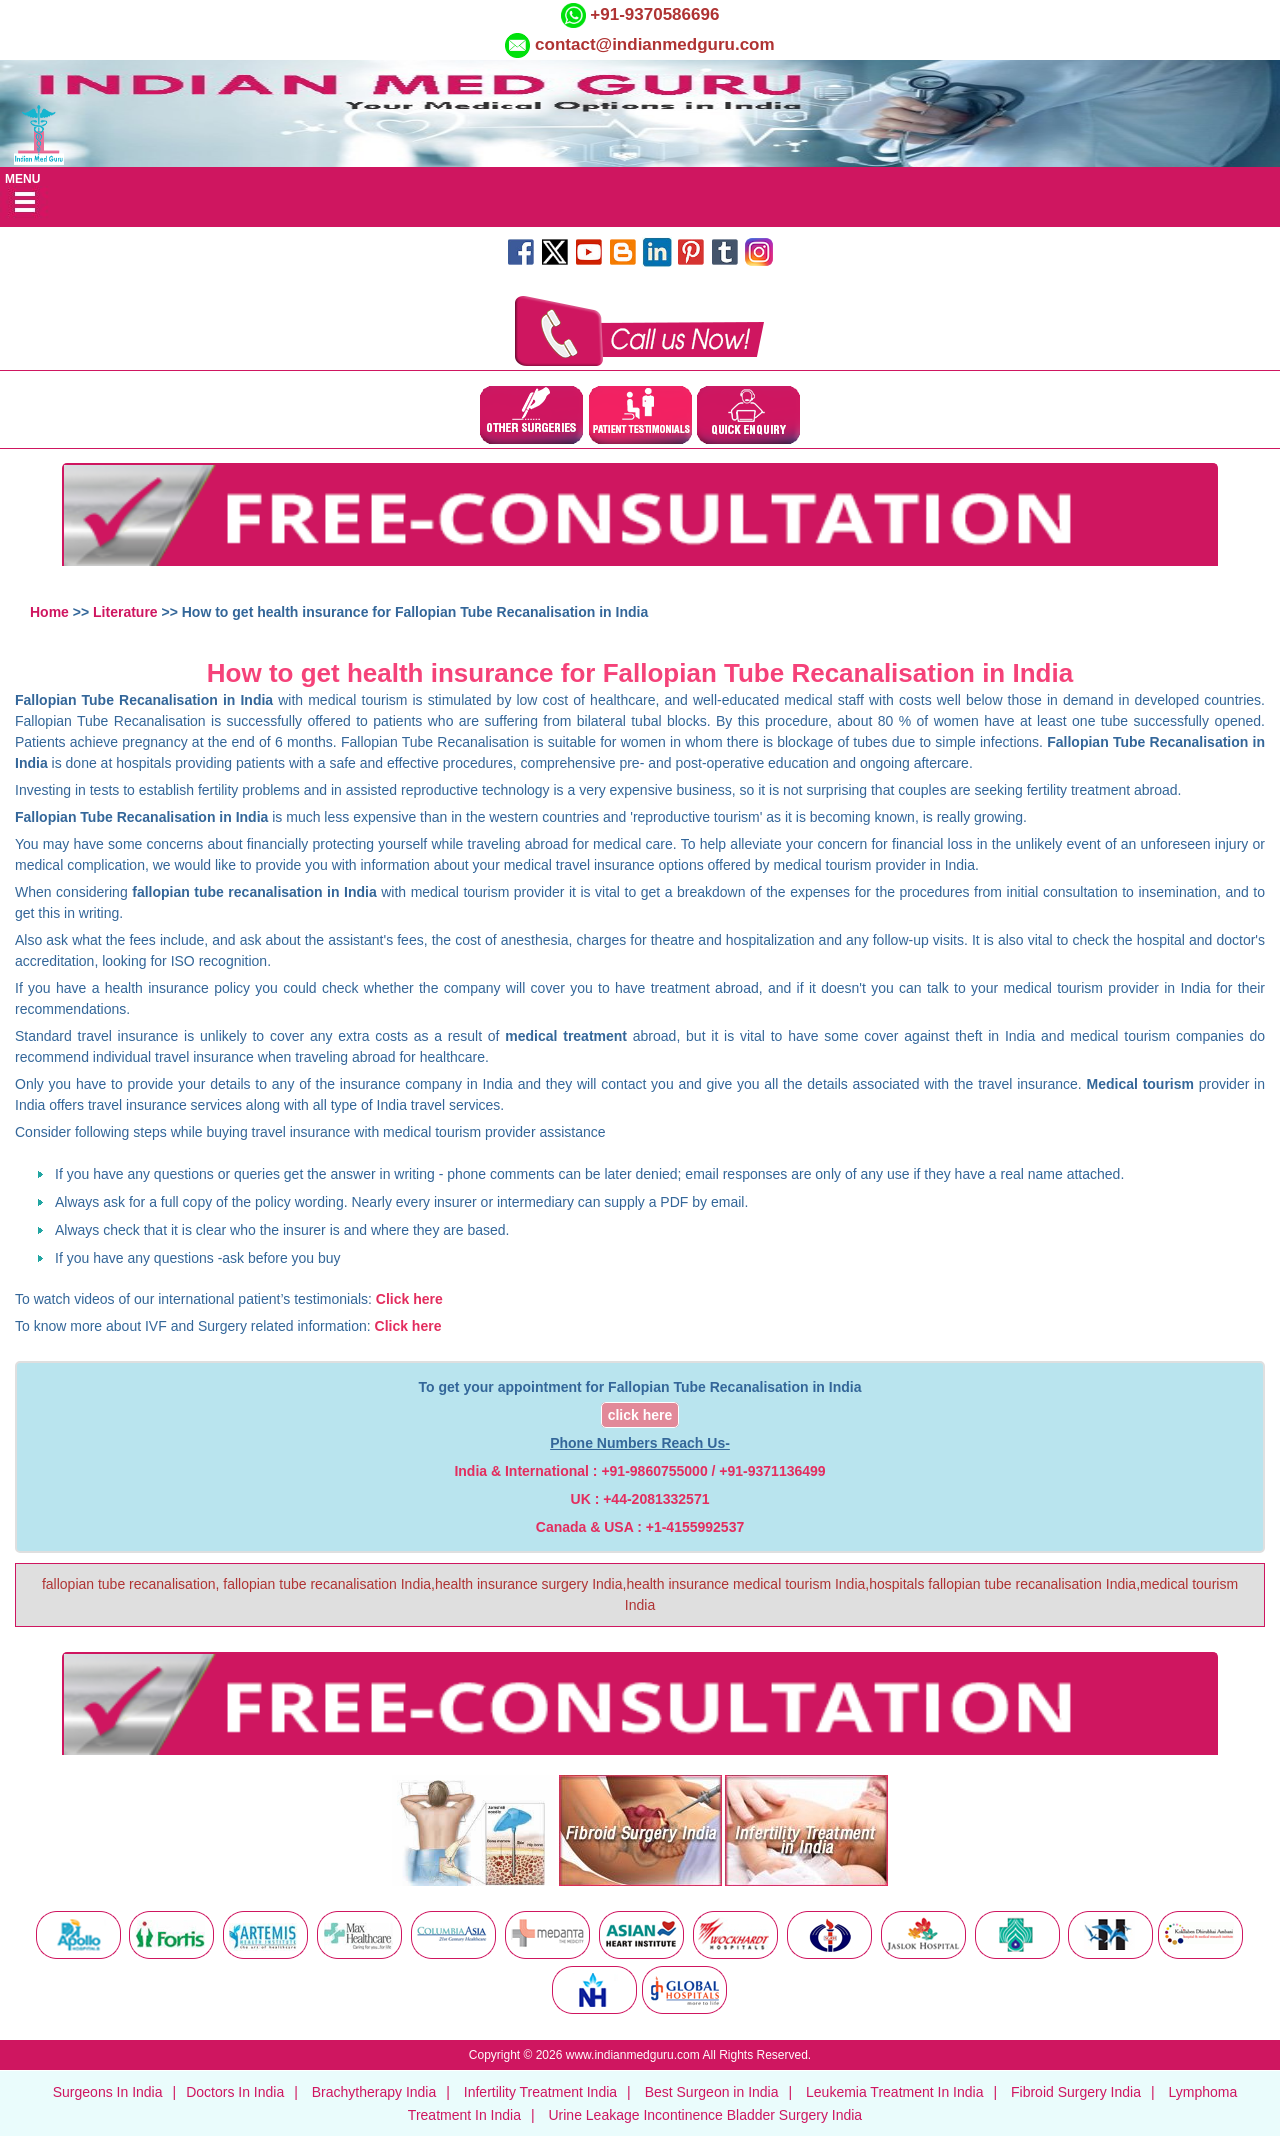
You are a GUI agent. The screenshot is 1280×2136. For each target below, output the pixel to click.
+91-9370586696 (653, 14)
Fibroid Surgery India (1076, 2092)
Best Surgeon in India (712, 2092)
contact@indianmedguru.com (655, 44)
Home (49, 612)
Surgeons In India (108, 2092)
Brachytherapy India (374, 2092)
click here (640, 1415)
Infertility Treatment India (540, 2092)
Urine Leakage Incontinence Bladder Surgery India (705, 2115)
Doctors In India (235, 2092)
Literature (125, 612)
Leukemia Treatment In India (894, 2092)
